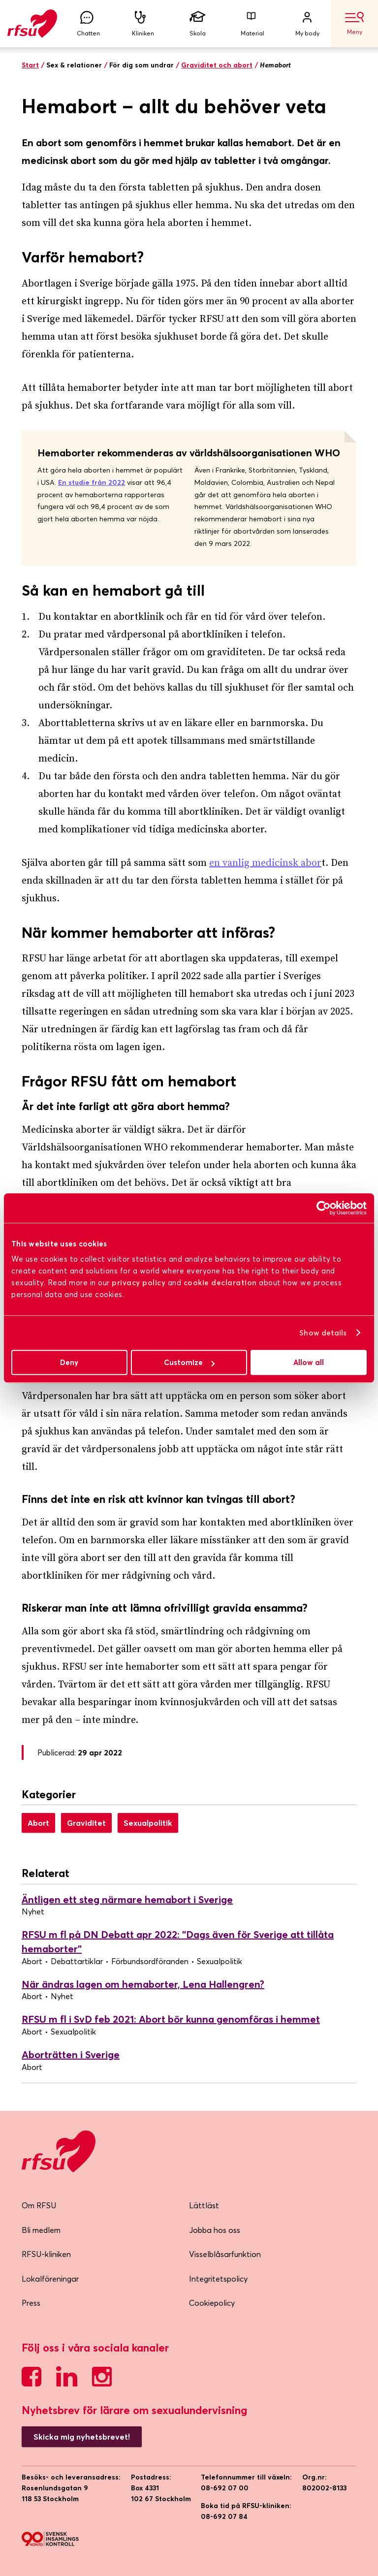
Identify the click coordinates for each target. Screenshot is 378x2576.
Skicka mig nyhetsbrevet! (81, 2437)
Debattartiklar (77, 1961)
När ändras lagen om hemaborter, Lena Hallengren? (143, 1984)
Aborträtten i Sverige (71, 2054)
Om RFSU (39, 2205)
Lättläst (204, 2205)
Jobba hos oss (214, 2230)
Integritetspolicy (218, 2279)
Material (252, 24)
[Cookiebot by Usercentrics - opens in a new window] (324, 1208)
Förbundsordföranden (150, 1961)
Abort (38, 1823)
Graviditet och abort (216, 65)
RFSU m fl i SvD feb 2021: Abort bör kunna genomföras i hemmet (171, 2019)
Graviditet (86, 1823)
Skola (197, 24)
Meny (354, 23)
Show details (322, 1332)
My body (307, 24)
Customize (189, 1362)
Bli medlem (41, 2230)
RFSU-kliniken (46, 2254)
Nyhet (33, 1911)
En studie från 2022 (91, 482)
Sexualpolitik (148, 1823)
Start (30, 65)
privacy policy (138, 1282)
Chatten (88, 24)
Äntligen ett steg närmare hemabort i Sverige (127, 1899)
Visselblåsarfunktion (225, 2254)
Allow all (308, 1362)
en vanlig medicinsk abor (265, 863)
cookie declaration (220, 1282)
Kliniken (142, 24)
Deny (69, 1362)
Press (31, 2303)
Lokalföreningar (50, 2279)
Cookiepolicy (212, 2303)
